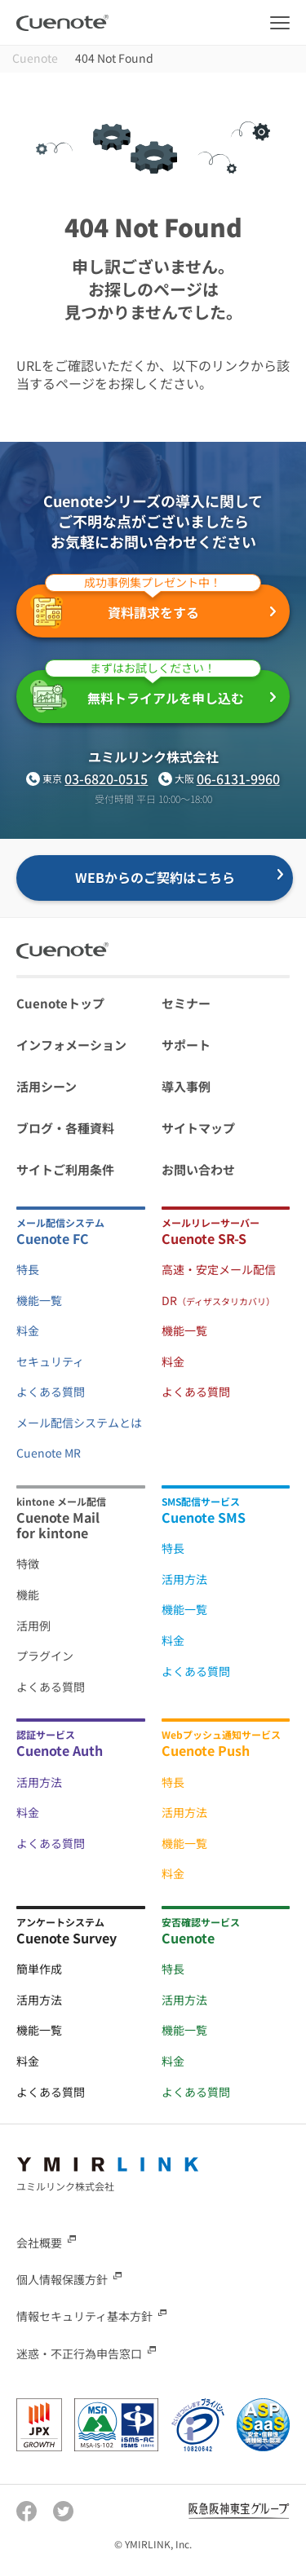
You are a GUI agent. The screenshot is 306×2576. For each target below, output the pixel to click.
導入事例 (186, 1086)
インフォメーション (71, 1044)
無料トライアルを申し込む (145, 691)
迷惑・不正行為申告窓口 (79, 2352)
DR (218, 1300)
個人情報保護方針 (62, 2279)
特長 (27, 1269)
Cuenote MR (48, 1453)
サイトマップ (198, 1127)
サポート (186, 1044)
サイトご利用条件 (65, 1169)
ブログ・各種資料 (65, 1127)
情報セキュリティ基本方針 (84, 2316)
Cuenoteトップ (60, 1003)
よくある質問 (50, 1391)
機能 (27, 1594)
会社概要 (39, 2242)
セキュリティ (50, 1361)
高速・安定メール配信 (219, 1269)
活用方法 (184, 1579)
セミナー (186, 1003)
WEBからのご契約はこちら (155, 877)
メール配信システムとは (79, 1422)
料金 (27, 1330)
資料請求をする (145, 606)
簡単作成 (39, 1969)
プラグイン (44, 1655)
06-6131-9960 (238, 778)
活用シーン (46, 1086)
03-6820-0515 (106, 778)
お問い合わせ (198, 1169)
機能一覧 (39, 1300)
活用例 (33, 1625)
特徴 (27, 1563)
